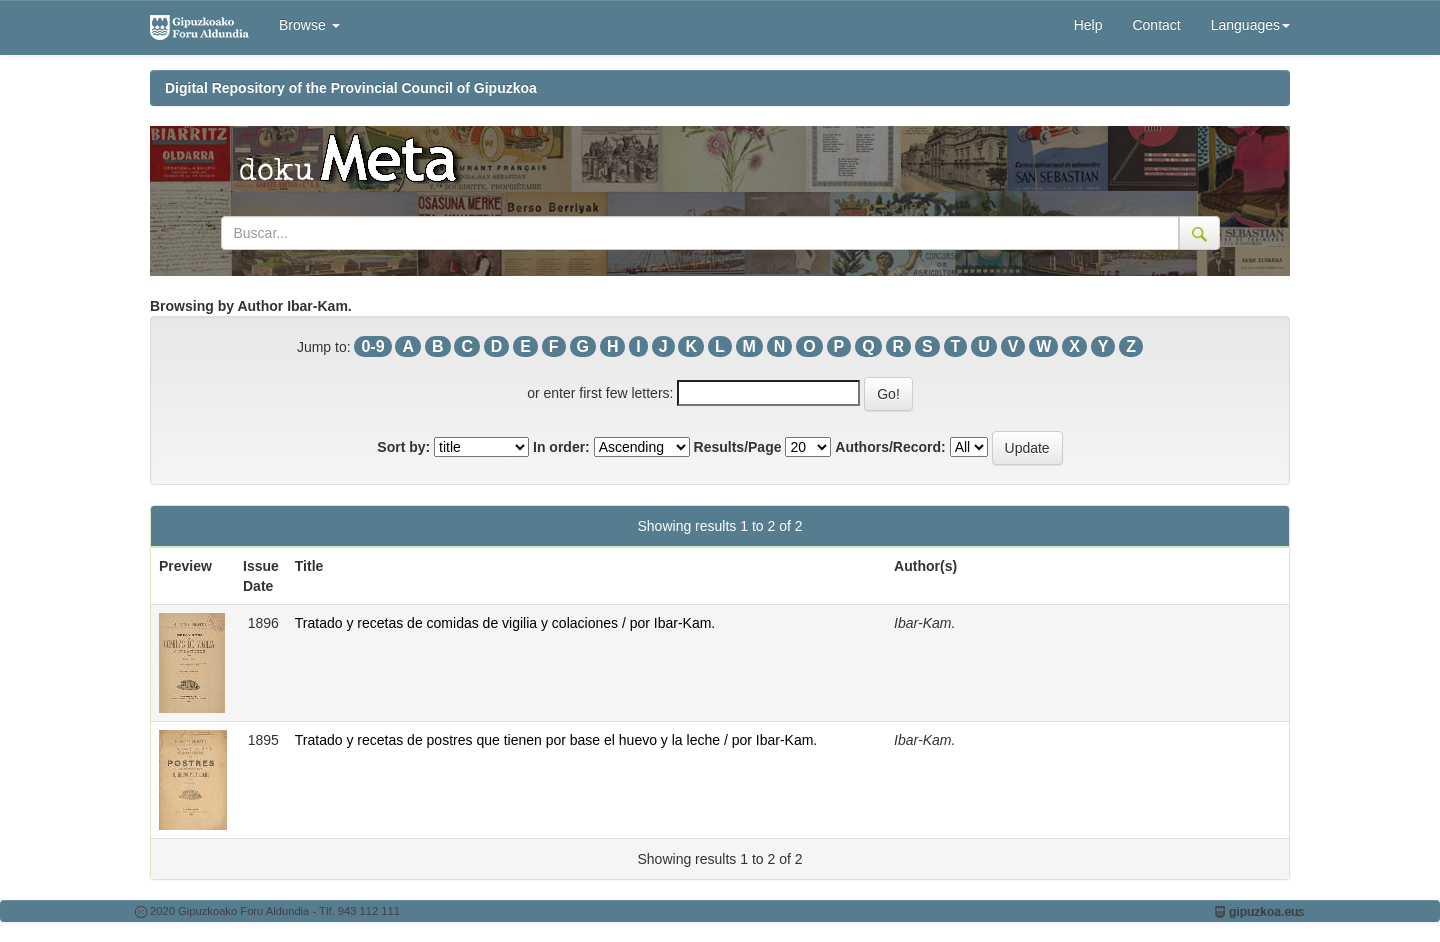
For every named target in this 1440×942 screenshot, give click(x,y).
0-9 (372, 346)
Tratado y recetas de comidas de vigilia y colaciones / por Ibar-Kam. (505, 623)
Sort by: (403, 447)
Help (1088, 25)
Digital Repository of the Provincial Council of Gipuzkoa (351, 88)
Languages (1250, 25)
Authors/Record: (890, 447)
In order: (561, 447)
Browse (309, 25)
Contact (1156, 25)
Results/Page (738, 447)
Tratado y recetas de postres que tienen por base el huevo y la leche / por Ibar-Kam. (556, 740)
